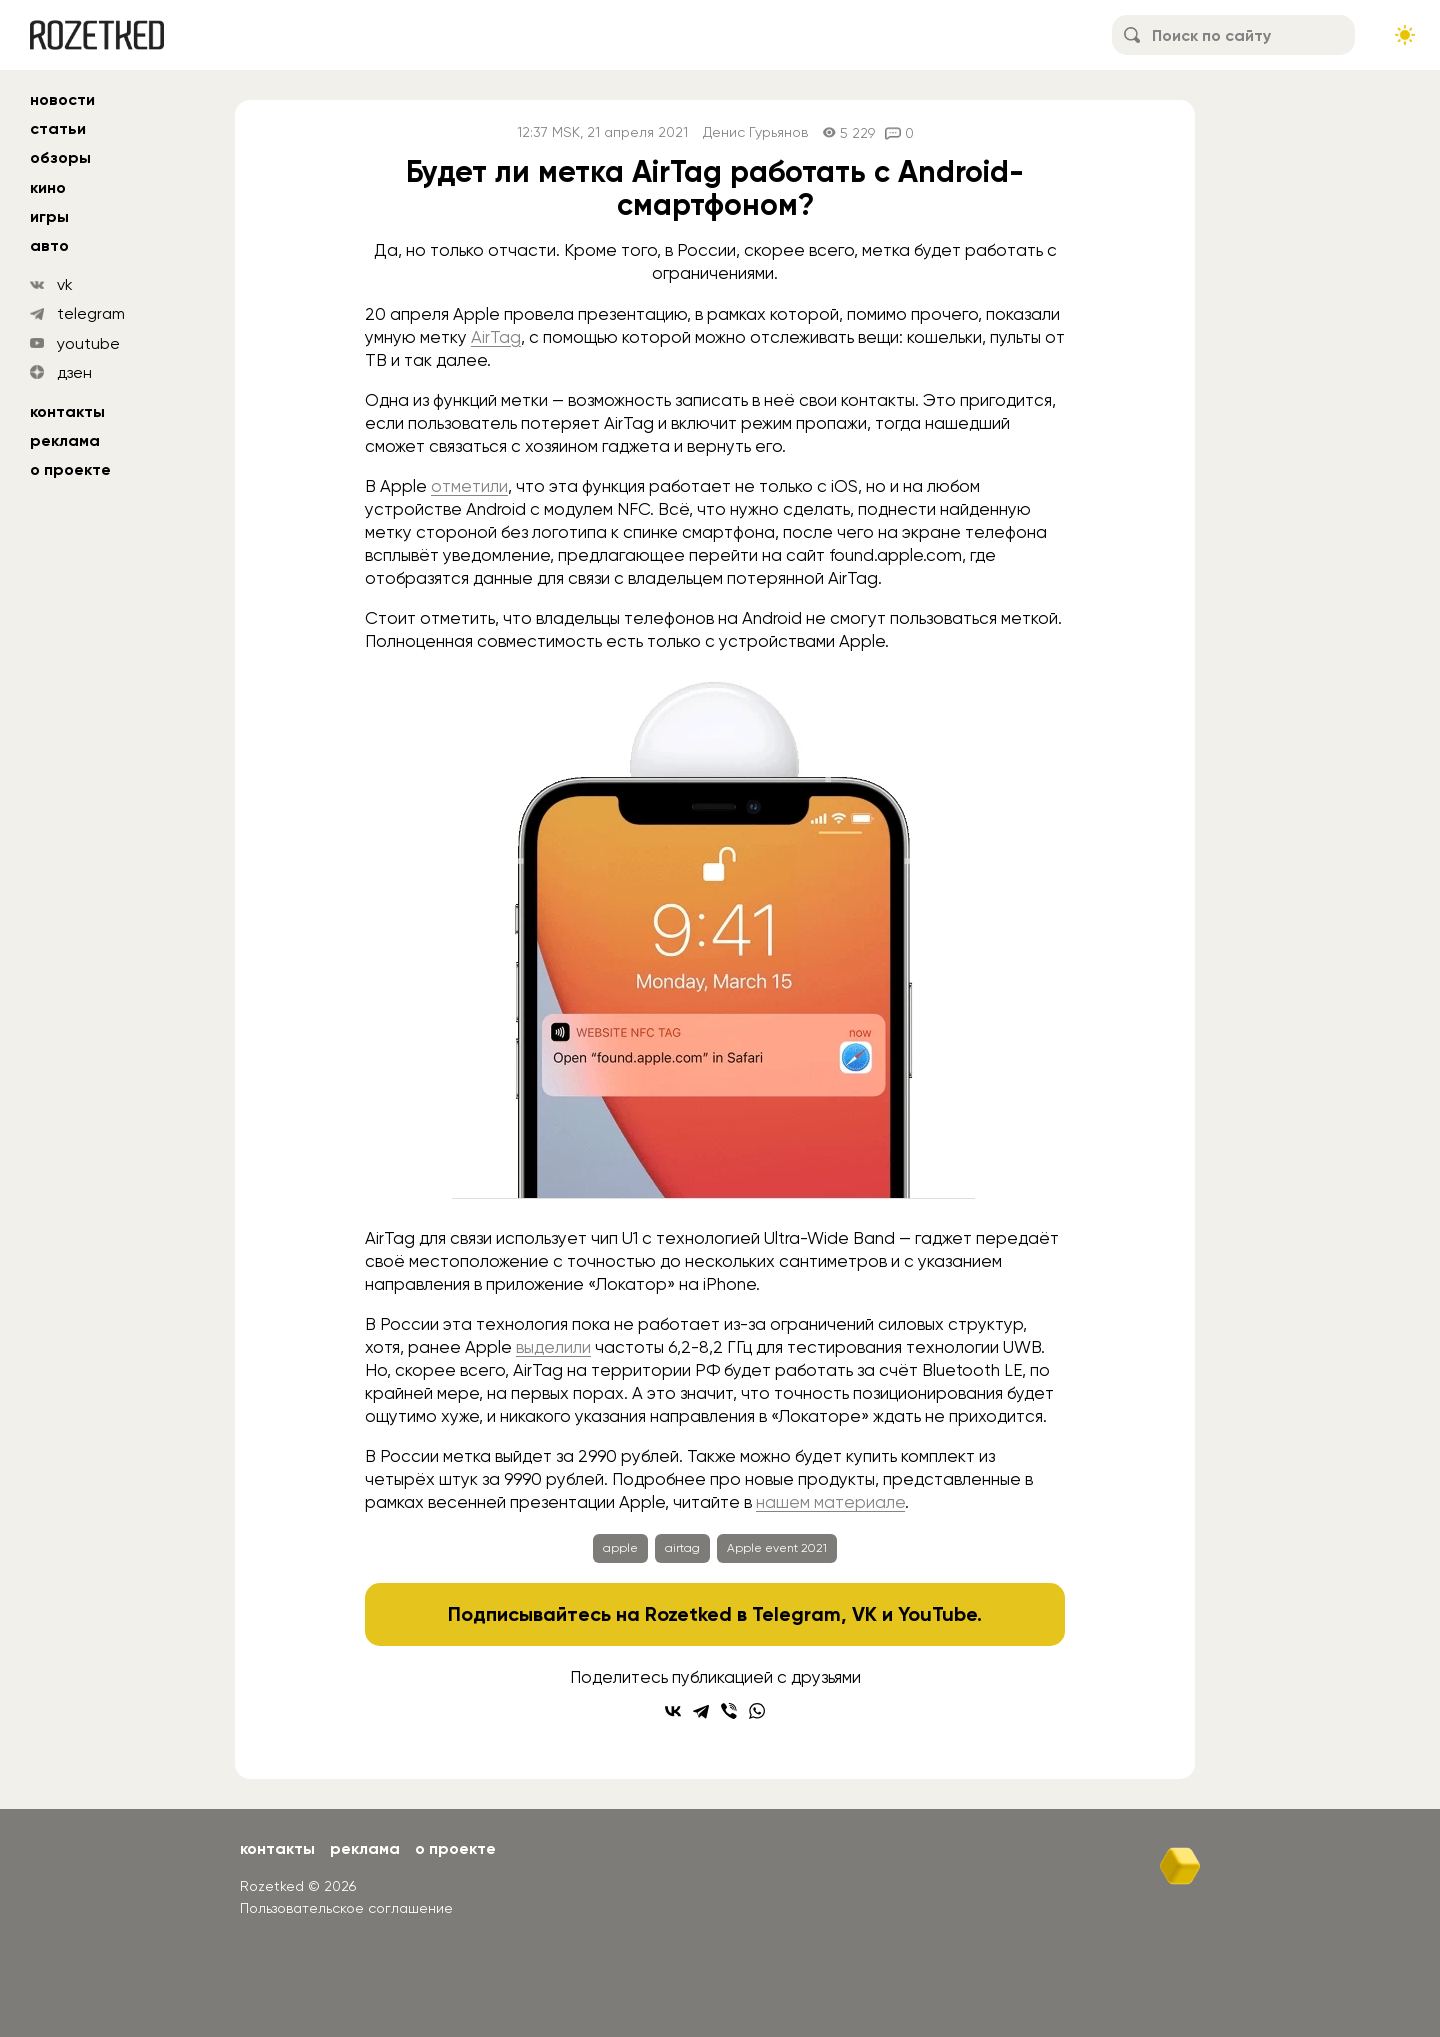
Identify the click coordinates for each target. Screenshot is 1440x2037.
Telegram (796, 1614)
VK (864, 1614)
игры (49, 216)
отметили (469, 486)
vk (65, 284)
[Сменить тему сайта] (1405, 35)
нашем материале (830, 1502)
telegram (91, 313)
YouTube (937, 1614)
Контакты (67, 411)
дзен (74, 372)
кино (48, 187)
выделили (553, 1347)
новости (62, 99)
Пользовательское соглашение (346, 1908)
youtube (88, 343)
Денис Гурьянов (755, 132)
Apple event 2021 (777, 1548)
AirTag (496, 337)
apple (620, 1548)
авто (49, 245)
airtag (682, 1548)
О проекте (70, 469)
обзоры (60, 157)
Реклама (65, 440)
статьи (58, 128)
